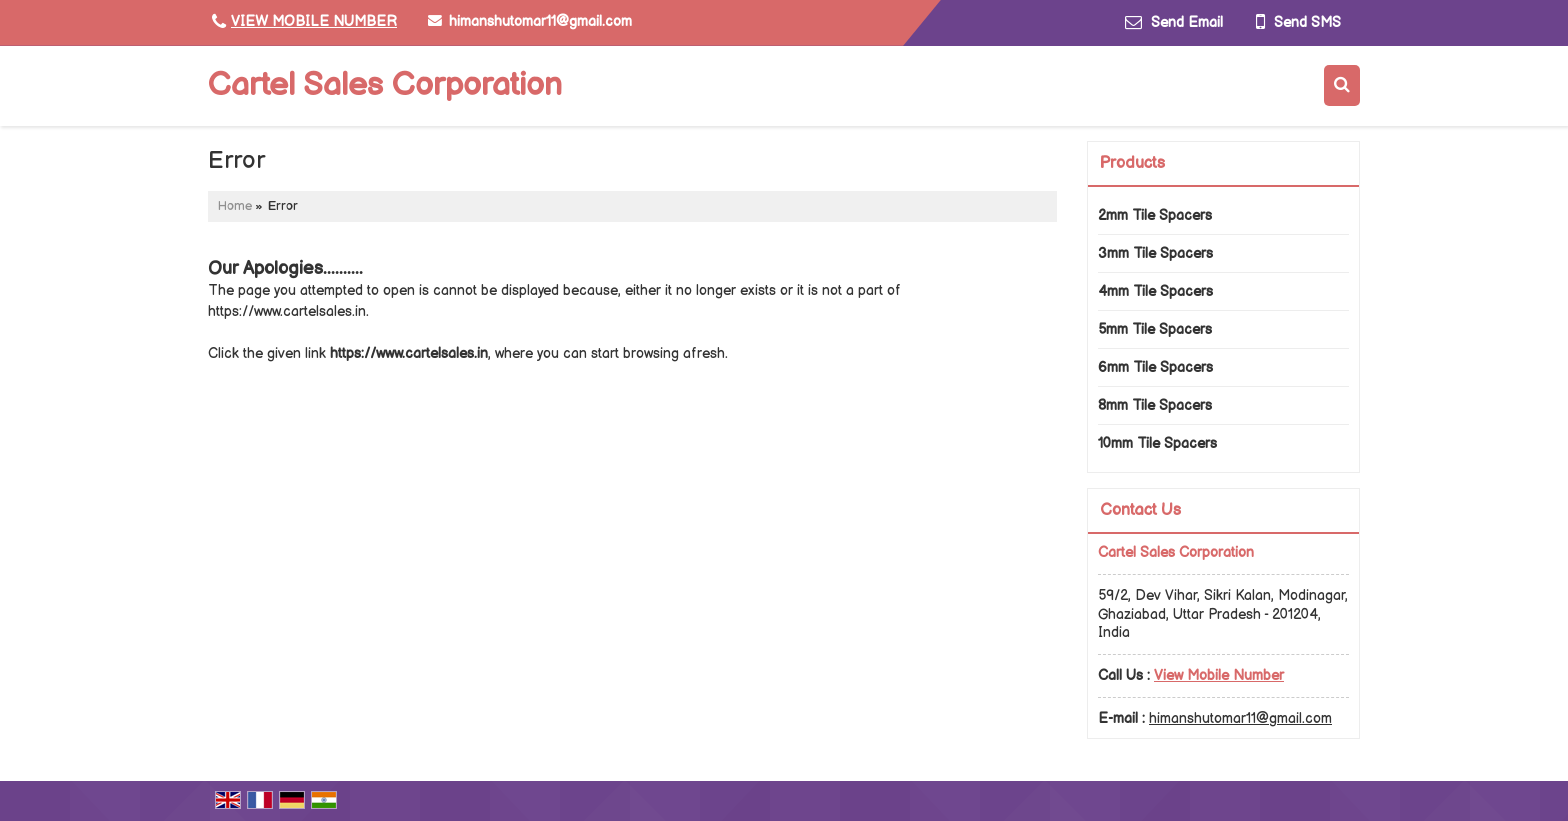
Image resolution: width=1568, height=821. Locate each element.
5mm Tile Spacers (1155, 329)
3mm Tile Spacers (1155, 253)
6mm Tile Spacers (1155, 367)
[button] (314, 21)
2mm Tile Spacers (1155, 215)
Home (235, 206)
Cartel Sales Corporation (385, 86)
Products (1132, 163)
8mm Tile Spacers (1155, 405)
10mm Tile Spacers (1157, 443)
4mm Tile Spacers (1155, 291)
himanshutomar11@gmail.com (540, 21)
